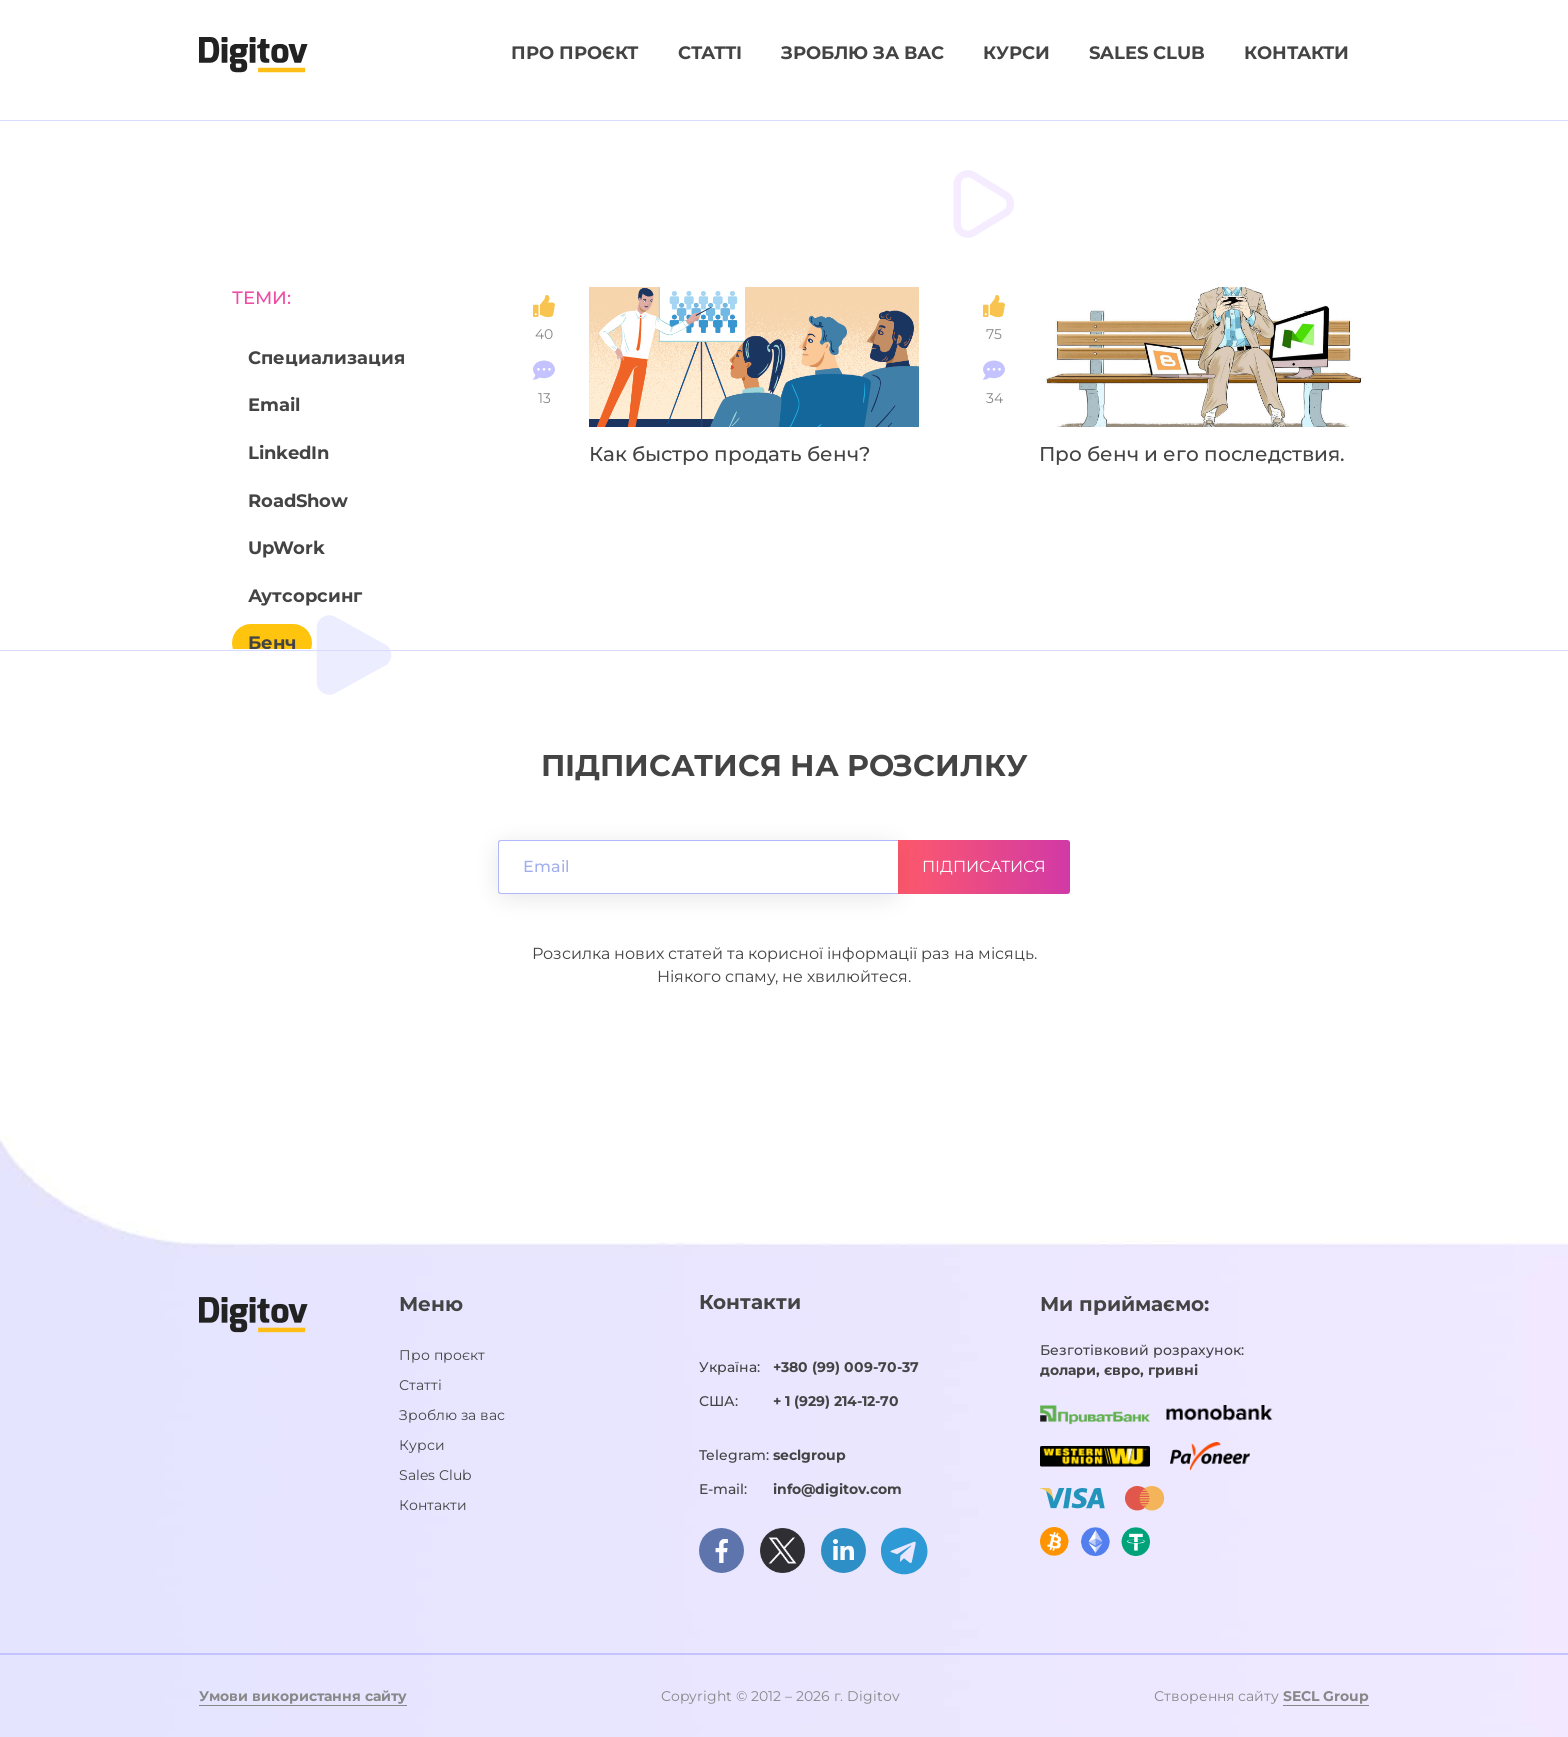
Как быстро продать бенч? (729, 454)
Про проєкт (574, 53)
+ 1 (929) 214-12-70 (836, 1401)
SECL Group (1326, 1696)
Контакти (1296, 53)
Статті (710, 53)
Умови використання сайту (303, 1696)
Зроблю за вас (862, 53)
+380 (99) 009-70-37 (846, 1367)
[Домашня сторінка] (253, 53)
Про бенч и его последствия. (1192, 454)
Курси (1016, 53)
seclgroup (809, 1455)
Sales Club (1147, 53)
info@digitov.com (837, 1489)
